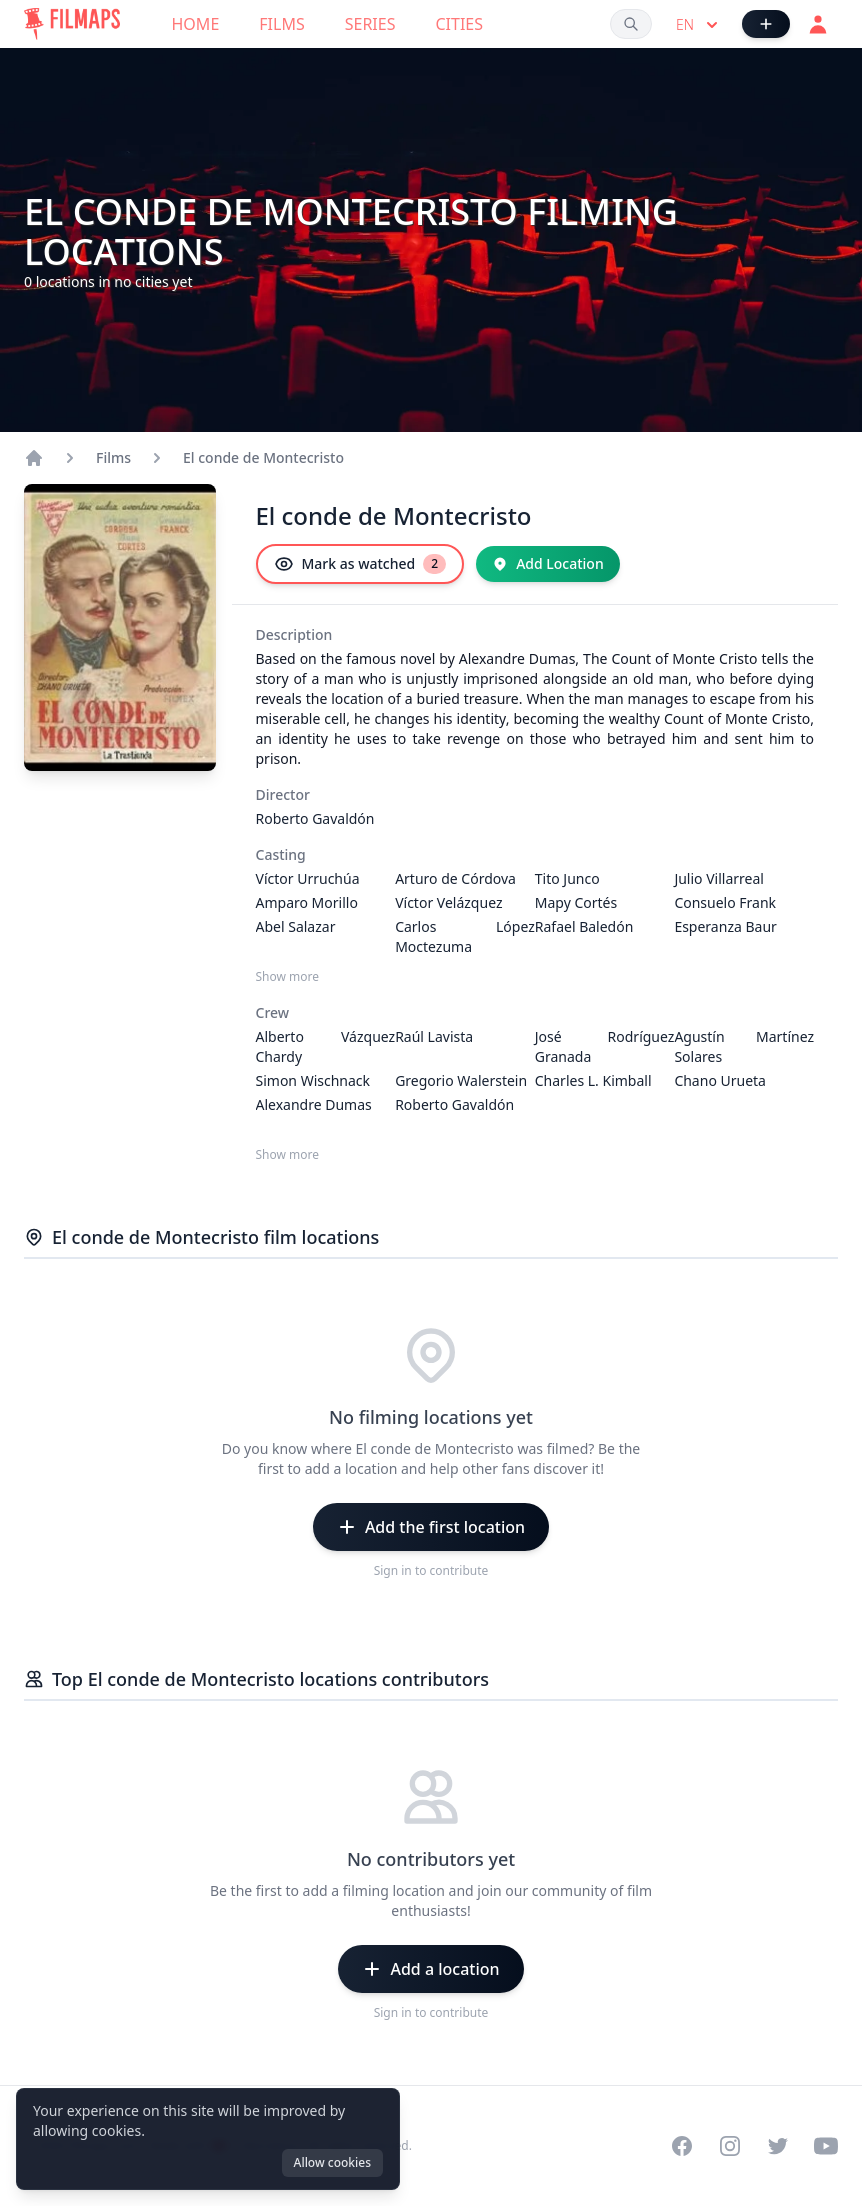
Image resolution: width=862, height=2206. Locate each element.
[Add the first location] (431, 1527)
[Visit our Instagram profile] (730, 2146)
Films (281, 24)
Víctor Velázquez (448, 902)
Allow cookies (332, 2162)
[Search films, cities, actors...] (631, 24)
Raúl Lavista (434, 1036)
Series (370, 24)
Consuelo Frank (725, 902)
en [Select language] (699, 25)
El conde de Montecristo (263, 457)
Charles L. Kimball (593, 1080)
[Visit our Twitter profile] (778, 2146)
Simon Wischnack (313, 1080)
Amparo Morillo (307, 902)
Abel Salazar (296, 926)
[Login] (818, 24)
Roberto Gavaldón (315, 818)
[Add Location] (548, 564)
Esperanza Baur (725, 926)
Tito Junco (567, 878)
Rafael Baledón (584, 926)
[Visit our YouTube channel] (826, 2146)
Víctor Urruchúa (308, 878)
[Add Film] (766, 24)
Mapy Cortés (576, 902)
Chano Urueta (720, 1080)
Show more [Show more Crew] (288, 1155)
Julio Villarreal (719, 878)
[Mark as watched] (360, 564)
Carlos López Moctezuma (465, 936)
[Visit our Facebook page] (682, 2146)
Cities (459, 24)
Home (196, 24)
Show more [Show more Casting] (288, 977)
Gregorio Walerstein (461, 1080)
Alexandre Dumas (314, 1104)
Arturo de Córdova (455, 878)
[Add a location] (430, 1969)
